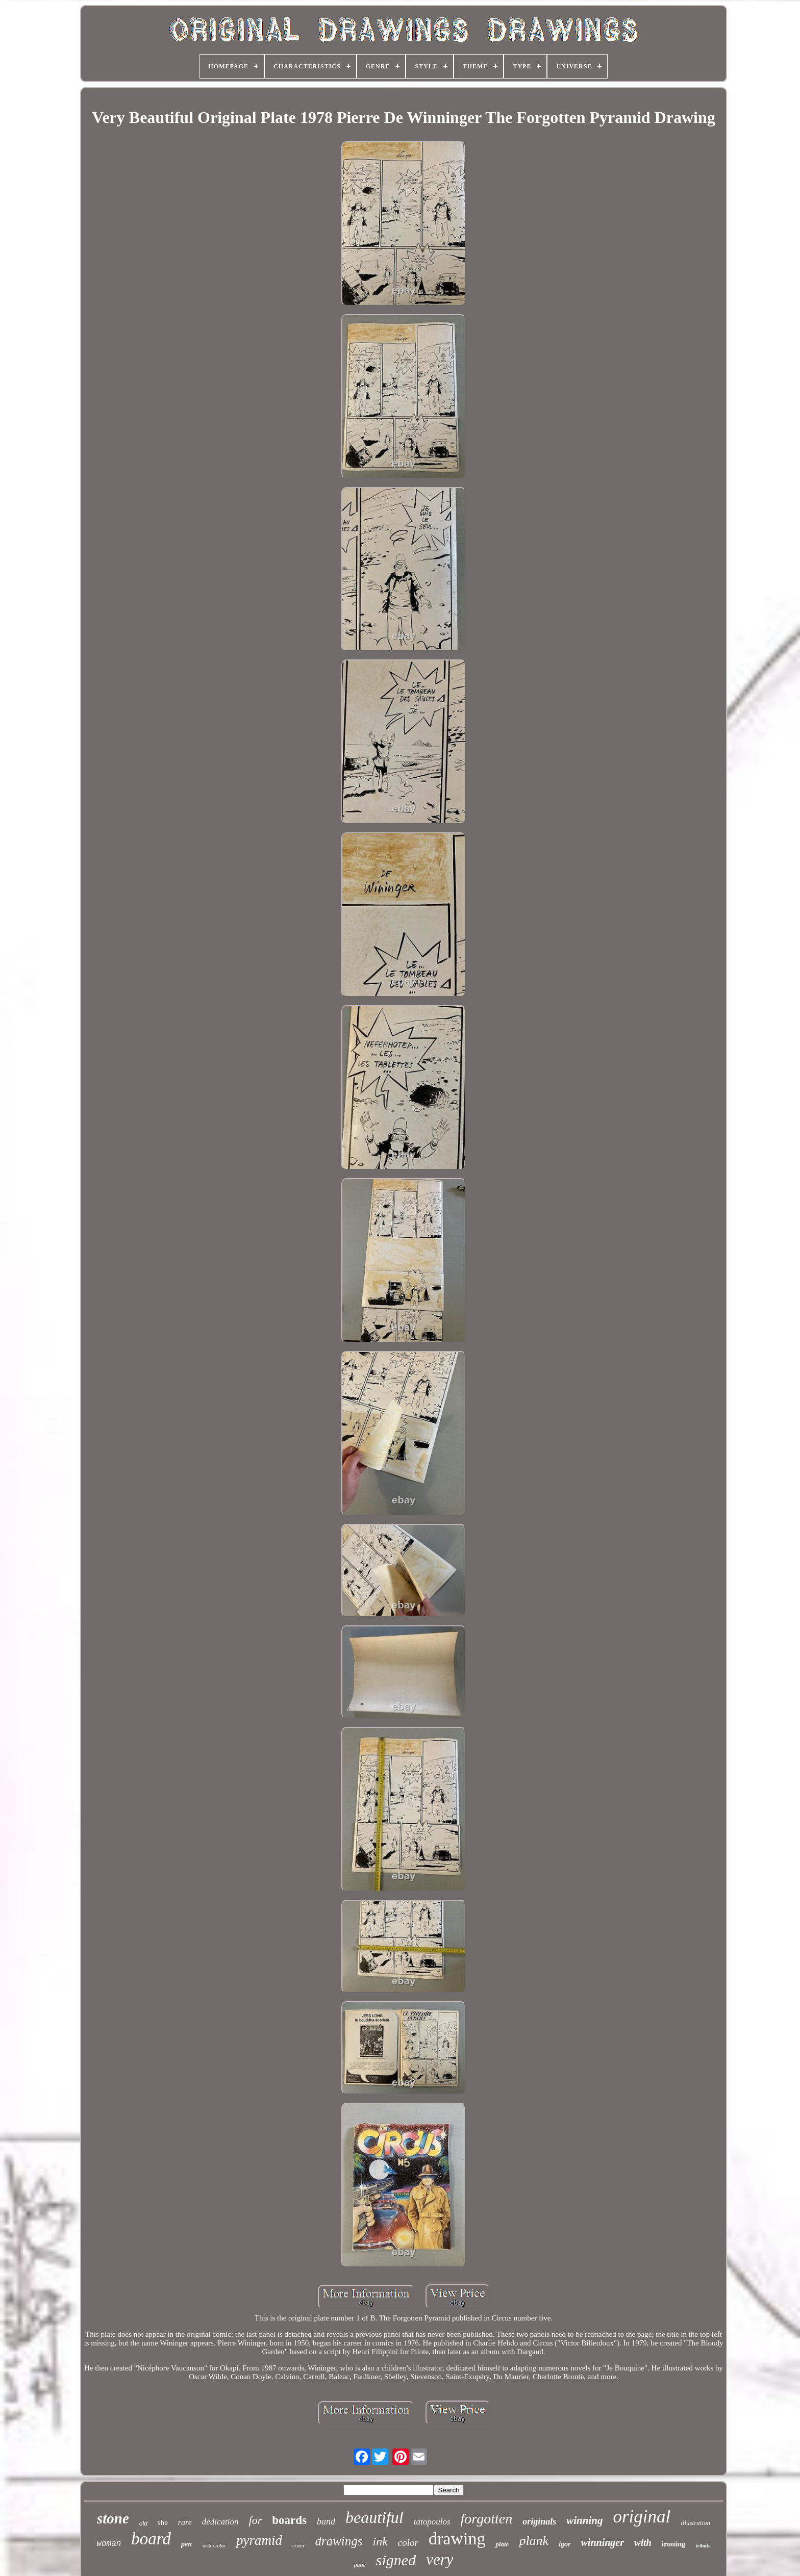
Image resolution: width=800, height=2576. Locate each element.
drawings (338, 2541)
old (143, 2523)
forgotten (487, 2519)
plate (502, 2544)
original (641, 2517)
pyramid (259, 2540)
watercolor (214, 2545)
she (163, 2522)
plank (533, 2540)
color (408, 2542)
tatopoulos (432, 2522)
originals (539, 2521)
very (439, 2559)
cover (298, 2545)
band (326, 2521)
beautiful (374, 2517)
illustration (695, 2523)
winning (584, 2520)
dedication (220, 2522)
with (643, 2542)
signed (396, 2560)
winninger (602, 2542)
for (255, 2520)
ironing (673, 2544)
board (151, 2539)
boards (289, 2520)
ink (380, 2541)
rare (185, 2522)
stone (113, 2518)
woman (108, 2543)
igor (564, 2544)
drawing (457, 2538)
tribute (702, 2545)
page (359, 2564)
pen (186, 2544)
